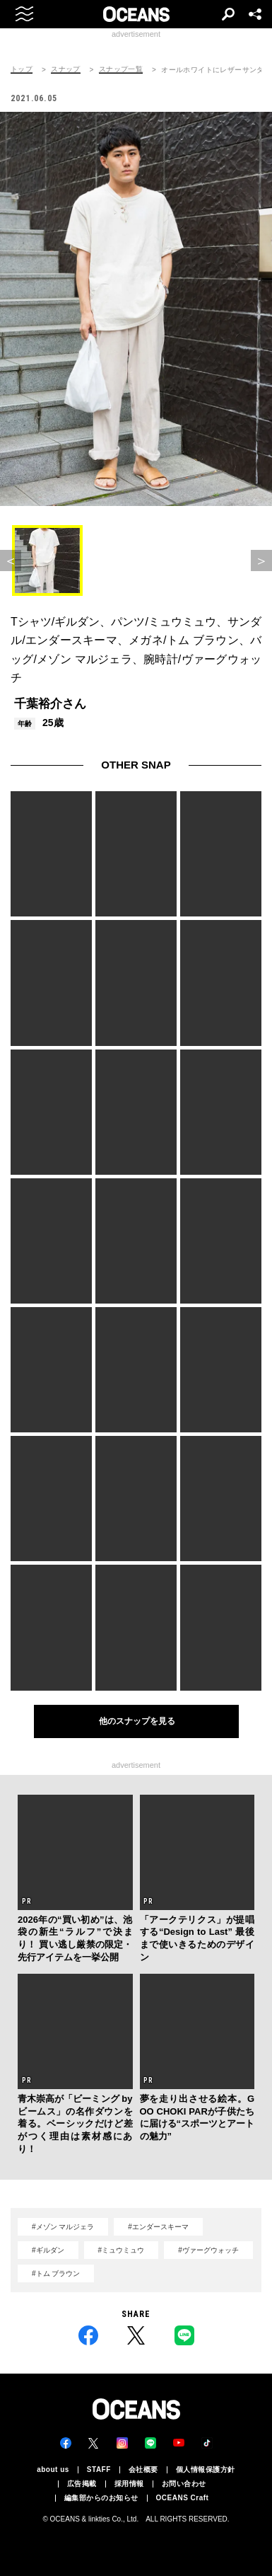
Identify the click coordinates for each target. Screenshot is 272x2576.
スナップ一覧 (121, 69)
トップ (21, 69)
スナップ (66, 69)
